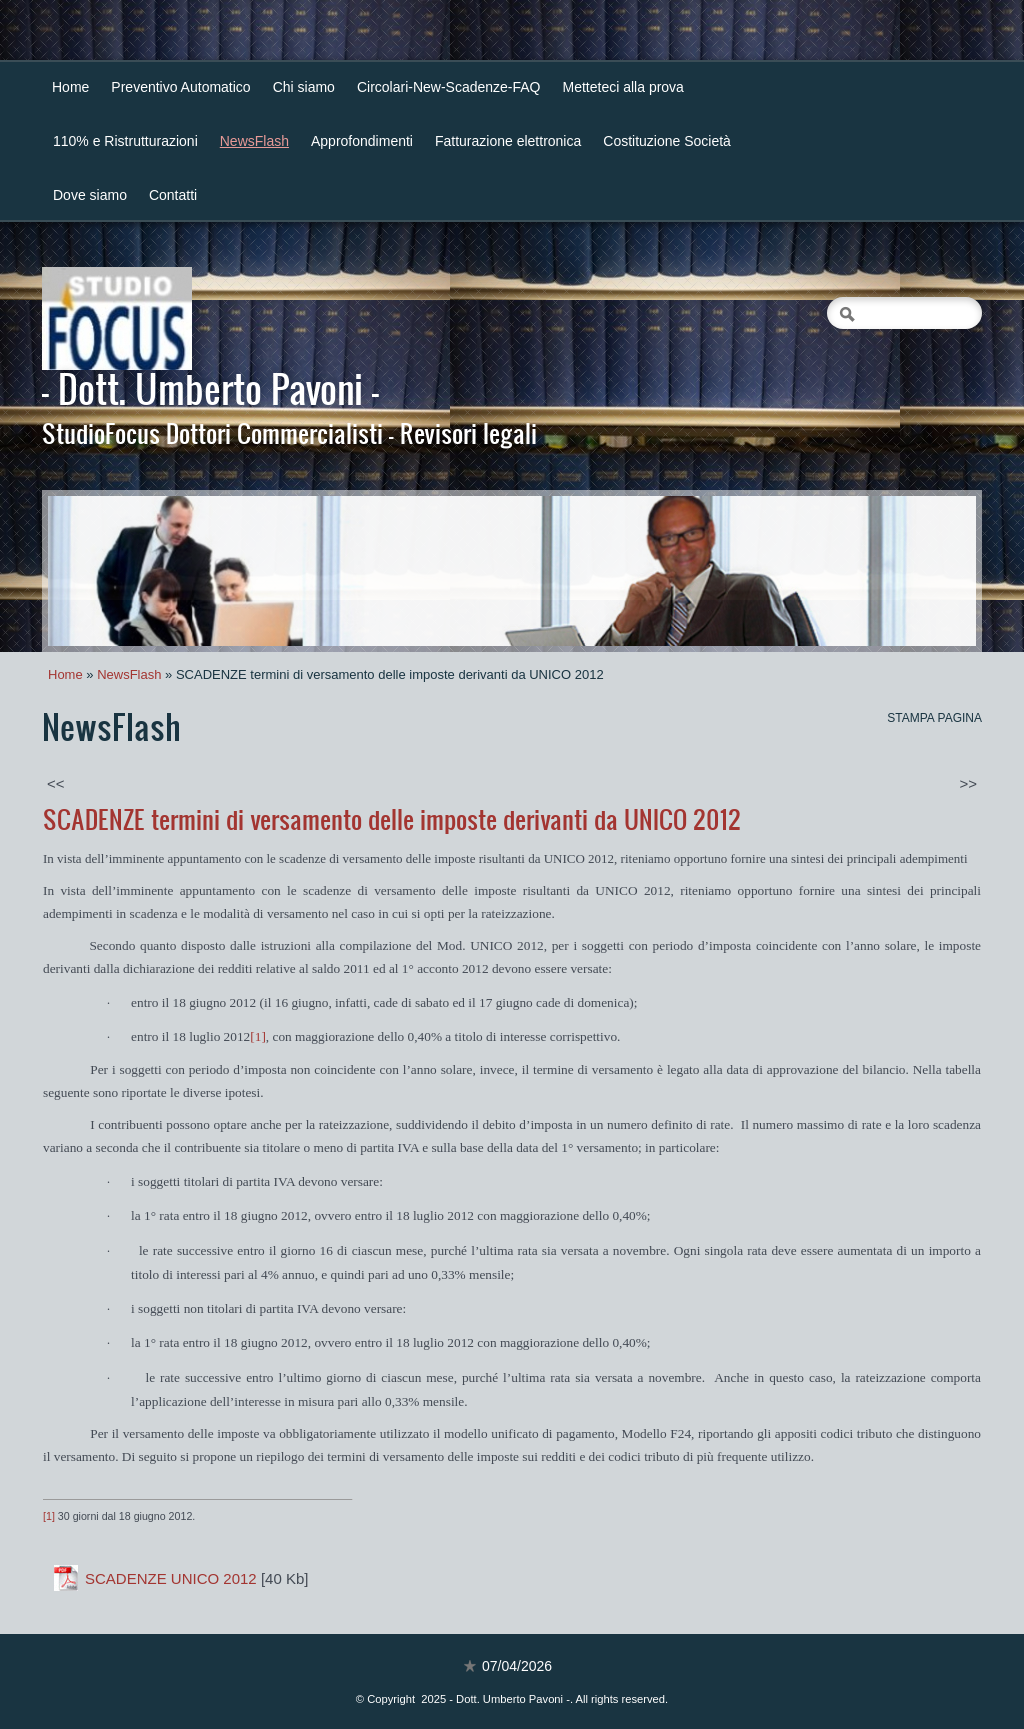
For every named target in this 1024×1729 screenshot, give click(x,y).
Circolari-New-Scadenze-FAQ (449, 87)
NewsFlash (254, 141)
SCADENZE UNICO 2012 (171, 1578)
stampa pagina (934, 718)
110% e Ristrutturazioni (125, 141)
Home (70, 87)
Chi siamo (304, 87)
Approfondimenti (362, 141)
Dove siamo (90, 195)
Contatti (173, 195)
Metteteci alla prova (623, 87)
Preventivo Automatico (180, 87)
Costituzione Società (667, 141)
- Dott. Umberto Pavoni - (210, 388)
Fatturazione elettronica (508, 141)
